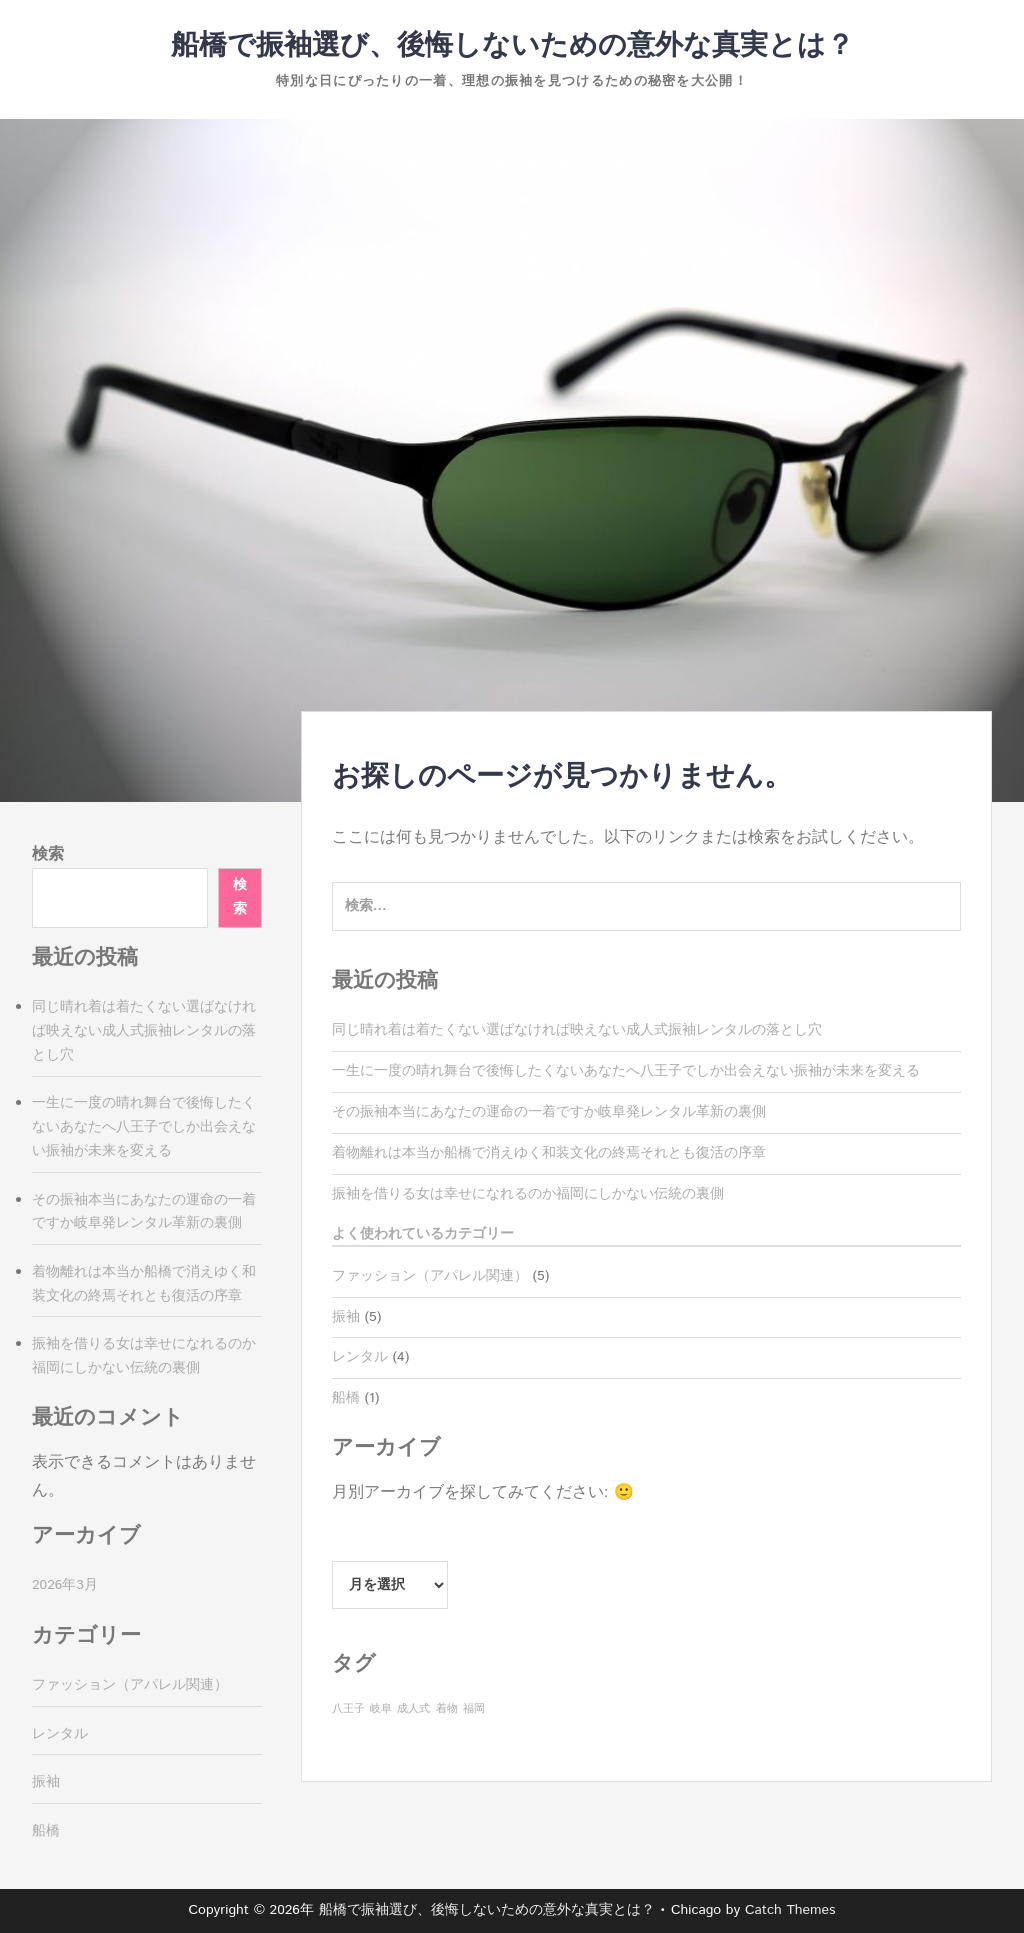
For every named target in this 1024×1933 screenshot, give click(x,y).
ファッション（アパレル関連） (430, 1276)
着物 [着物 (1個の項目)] (447, 1709)
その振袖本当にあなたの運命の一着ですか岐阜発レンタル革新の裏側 (549, 1112)
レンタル (360, 1357)
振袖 (346, 1317)
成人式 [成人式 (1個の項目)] (413, 1709)
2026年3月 (65, 1585)
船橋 (346, 1398)
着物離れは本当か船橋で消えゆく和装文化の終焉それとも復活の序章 (549, 1153)
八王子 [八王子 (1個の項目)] (348, 1709)
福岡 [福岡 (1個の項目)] (474, 1709)
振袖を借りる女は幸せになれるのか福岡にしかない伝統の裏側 (528, 1194)
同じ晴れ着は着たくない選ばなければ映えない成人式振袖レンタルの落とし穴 (577, 1030)
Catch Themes (790, 1910)
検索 (48, 854)
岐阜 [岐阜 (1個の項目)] (381, 1709)
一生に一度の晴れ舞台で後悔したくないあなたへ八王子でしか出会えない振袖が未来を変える (626, 1071)
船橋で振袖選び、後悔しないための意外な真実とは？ (512, 46)
